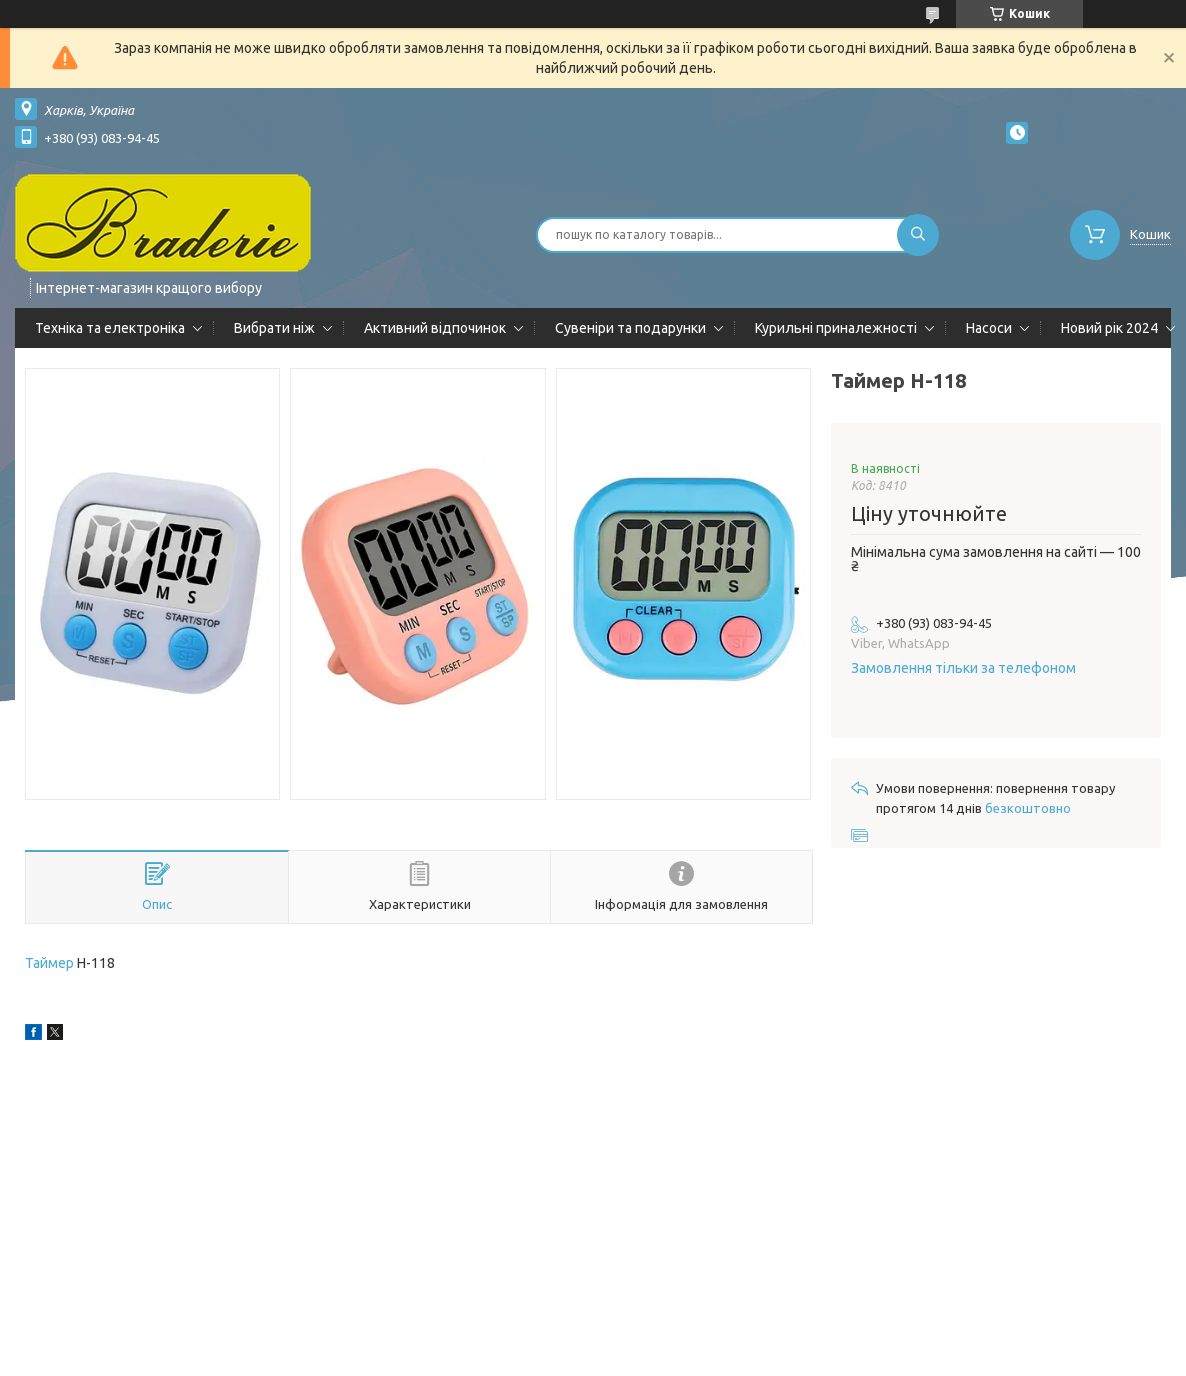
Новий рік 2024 (1109, 328)
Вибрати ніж (274, 328)
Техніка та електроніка (110, 328)
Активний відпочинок (435, 328)
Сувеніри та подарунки (630, 328)
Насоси (989, 328)
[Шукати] (918, 235)
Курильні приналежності (836, 328)
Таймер (49, 963)
